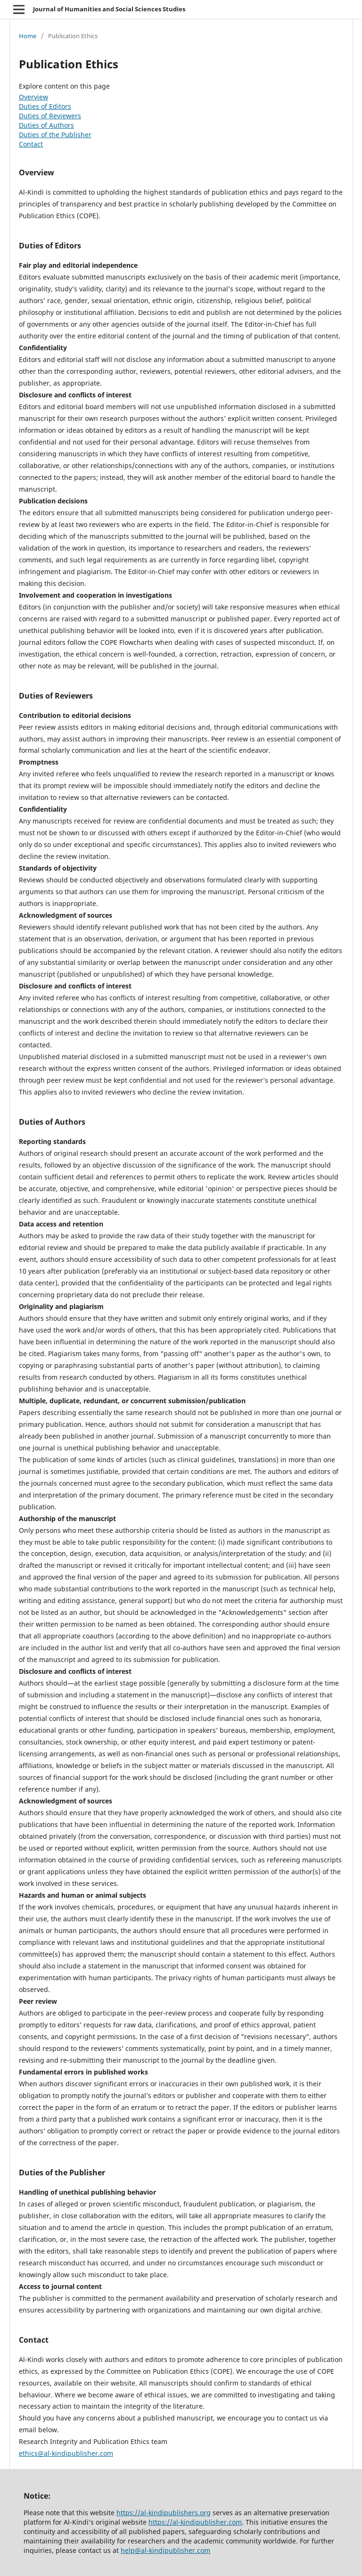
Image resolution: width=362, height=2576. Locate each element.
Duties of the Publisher (55, 134)
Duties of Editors (45, 106)
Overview (33, 96)
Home (27, 36)
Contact (31, 144)
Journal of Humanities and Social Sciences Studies (109, 9)
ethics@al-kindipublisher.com (66, 2453)
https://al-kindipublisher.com (195, 2522)
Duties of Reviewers (50, 115)
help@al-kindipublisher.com (165, 2550)
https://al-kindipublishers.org (163, 2512)
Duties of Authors (46, 125)
